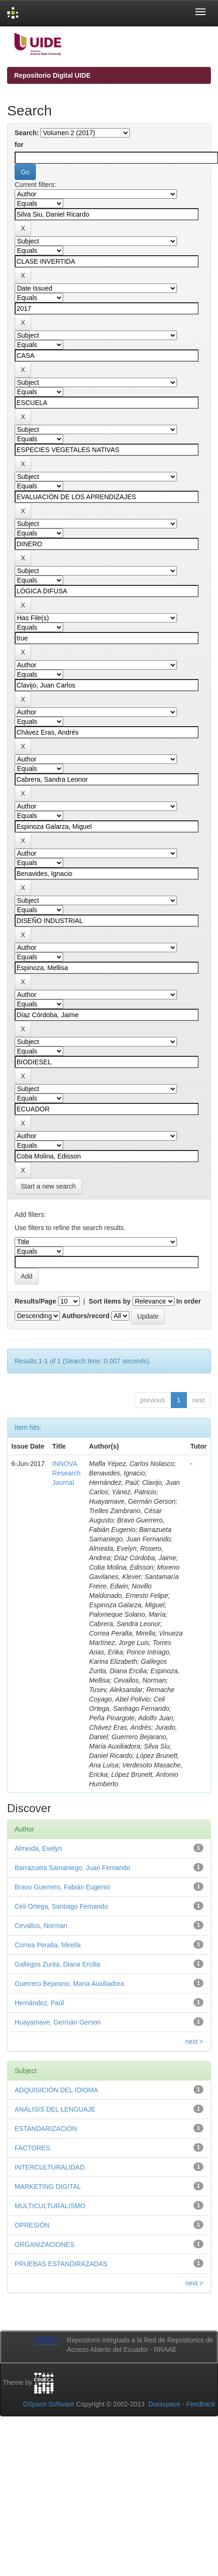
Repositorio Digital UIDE (52, 75)
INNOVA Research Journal (66, 1473)
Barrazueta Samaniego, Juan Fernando (72, 1867)
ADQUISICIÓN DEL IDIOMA (56, 2090)
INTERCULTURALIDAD (49, 2167)
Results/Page (35, 1301)
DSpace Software (49, 2404)
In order (188, 1301)
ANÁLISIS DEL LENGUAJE (55, 2109)
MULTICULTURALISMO (50, 2206)
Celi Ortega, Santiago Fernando (61, 1906)
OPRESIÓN (32, 2225)
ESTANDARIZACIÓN (46, 2128)
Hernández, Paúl (39, 2003)
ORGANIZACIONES (45, 2244)
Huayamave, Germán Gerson (58, 2022)
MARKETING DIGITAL (48, 2186)
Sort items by (110, 1301)
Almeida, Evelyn (38, 1848)
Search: (27, 133)
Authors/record (85, 1316)
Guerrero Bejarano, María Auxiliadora (69, 1983)
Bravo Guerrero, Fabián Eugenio (62, 1887)
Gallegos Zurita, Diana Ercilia (57, 1964)
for (19, 144)
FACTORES (32, 2148)
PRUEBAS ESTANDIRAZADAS (61, 2264)
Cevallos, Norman (41, 1925)
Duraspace (164, 2404)
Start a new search (48, 1186)
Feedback (200, 2404)
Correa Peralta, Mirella (48, 1945)
